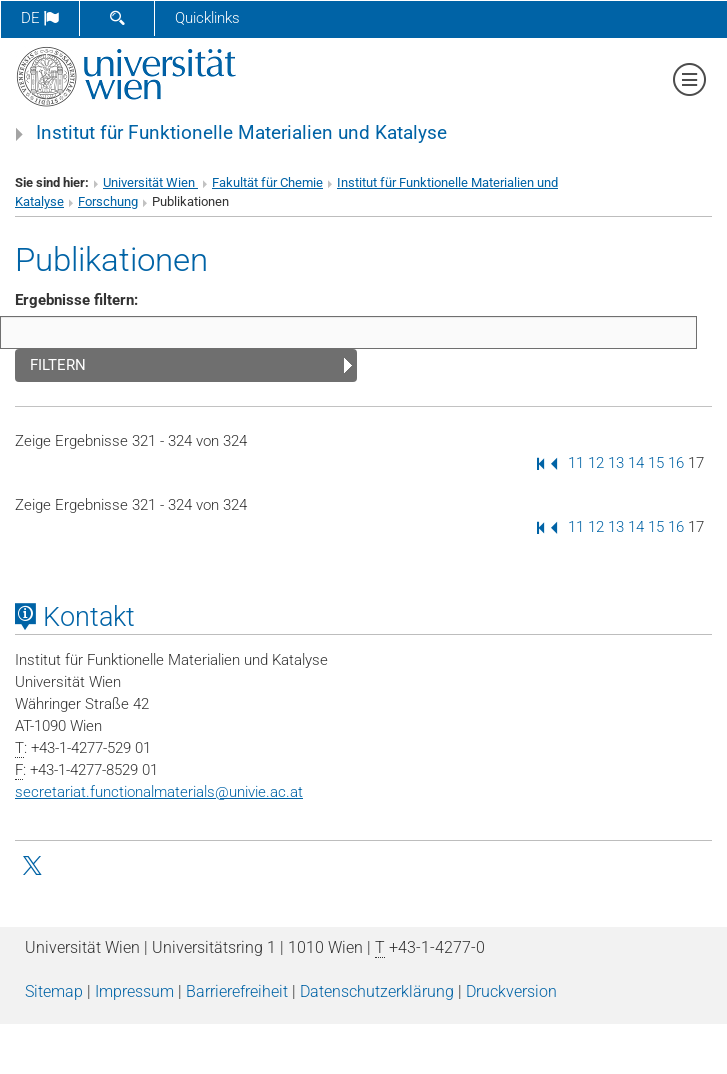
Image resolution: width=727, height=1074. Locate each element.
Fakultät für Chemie (267, 182)
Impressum (134, 991)
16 (676, 463)
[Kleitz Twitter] (34, 864)
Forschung (108, 201)
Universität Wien (150, 182)
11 (576, 463)
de (40, 18)
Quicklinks (207, 18)
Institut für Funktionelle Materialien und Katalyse (241, 133)
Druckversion (511, 991)
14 (636, 463)
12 (596, 463)
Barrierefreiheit (237, 991)
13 (616, 463)
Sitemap (54, 991)
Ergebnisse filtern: (76, 300)
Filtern (58, 365)
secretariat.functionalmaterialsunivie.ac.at (159, 792)
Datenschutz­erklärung (377, 991)
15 (656, 463)
